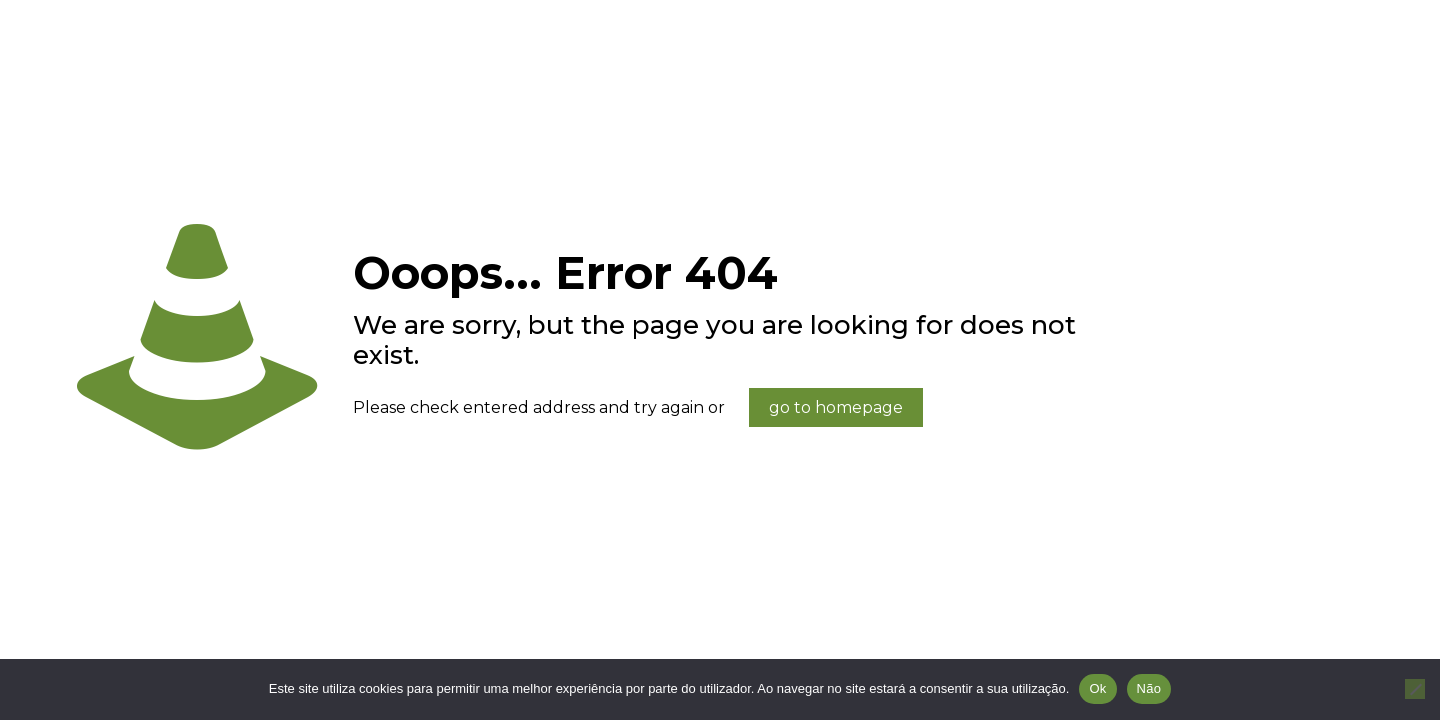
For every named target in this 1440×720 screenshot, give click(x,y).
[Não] (1415, 689)
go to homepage (836, 407)
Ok (1097, 688)
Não (1149, 688)
